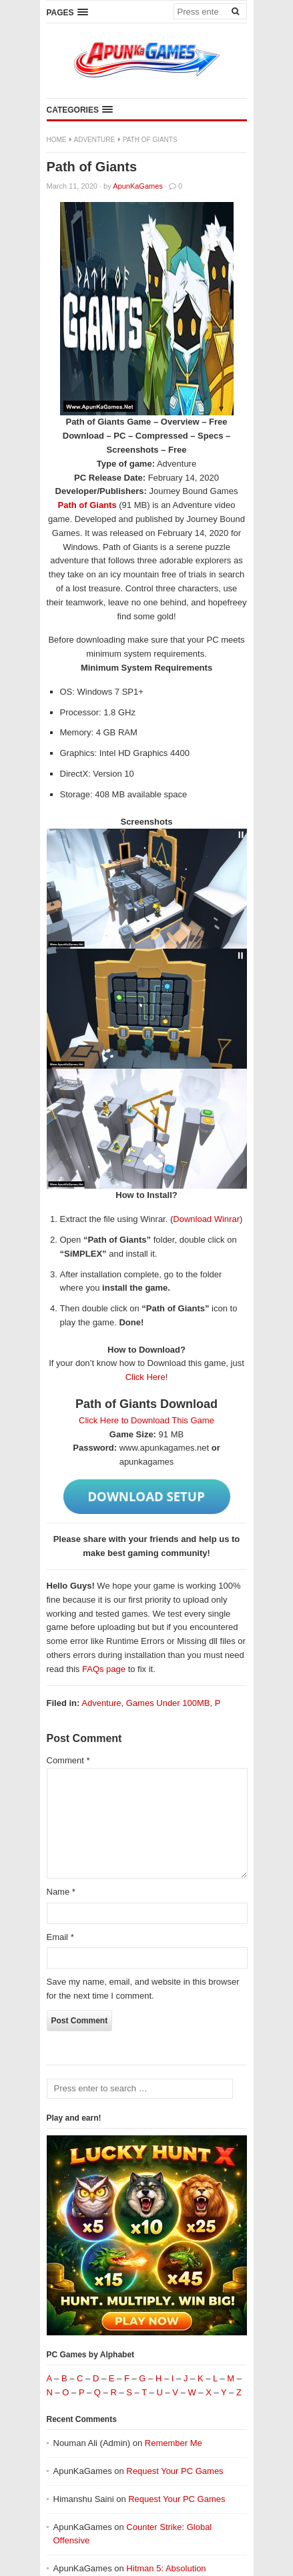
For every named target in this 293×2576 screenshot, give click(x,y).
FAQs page (103, 1669)
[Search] (236, 11)
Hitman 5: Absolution (166, 2568)
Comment (68, 1760)
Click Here (145, 1377)
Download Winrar (206, 1219)
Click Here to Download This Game (146, 1420)
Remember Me (173, 2443)
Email (60, 1937)
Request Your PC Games (174, 2471)
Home (57, 139)
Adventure (94, 139)
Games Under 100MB (168, 1703)
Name (61, 1892)
